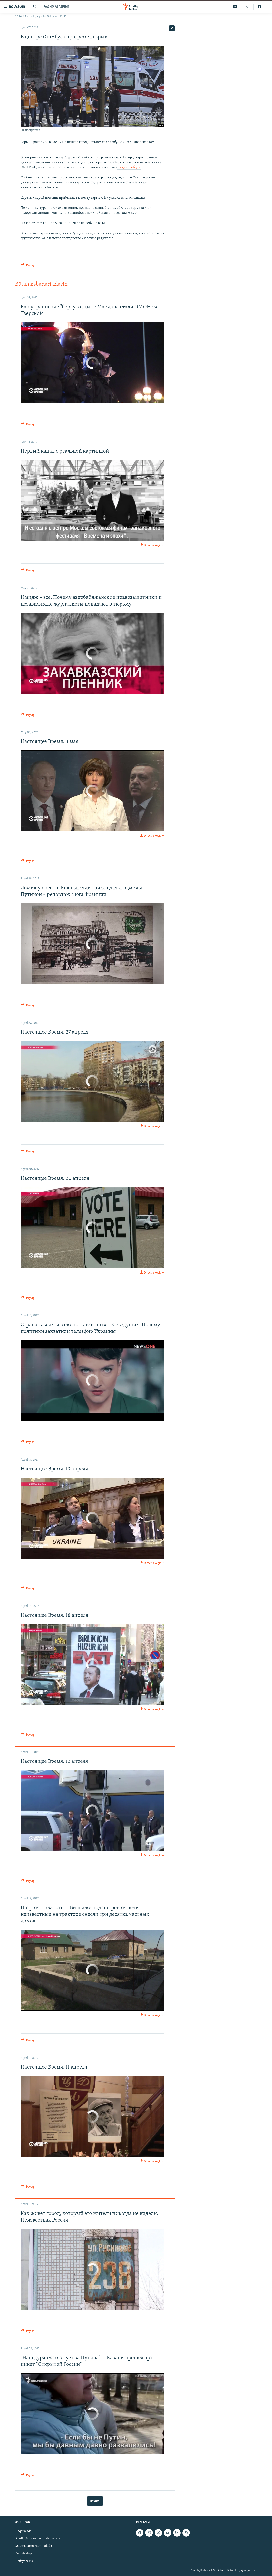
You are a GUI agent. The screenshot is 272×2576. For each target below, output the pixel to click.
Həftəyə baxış (24, 2561)
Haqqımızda (23, 2531)
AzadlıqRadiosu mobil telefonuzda (37, 2538)
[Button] (27, 266)
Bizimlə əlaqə (23, 2553)
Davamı (95, 2501)
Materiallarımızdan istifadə (33, 2546)
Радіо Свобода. (129, 167)
